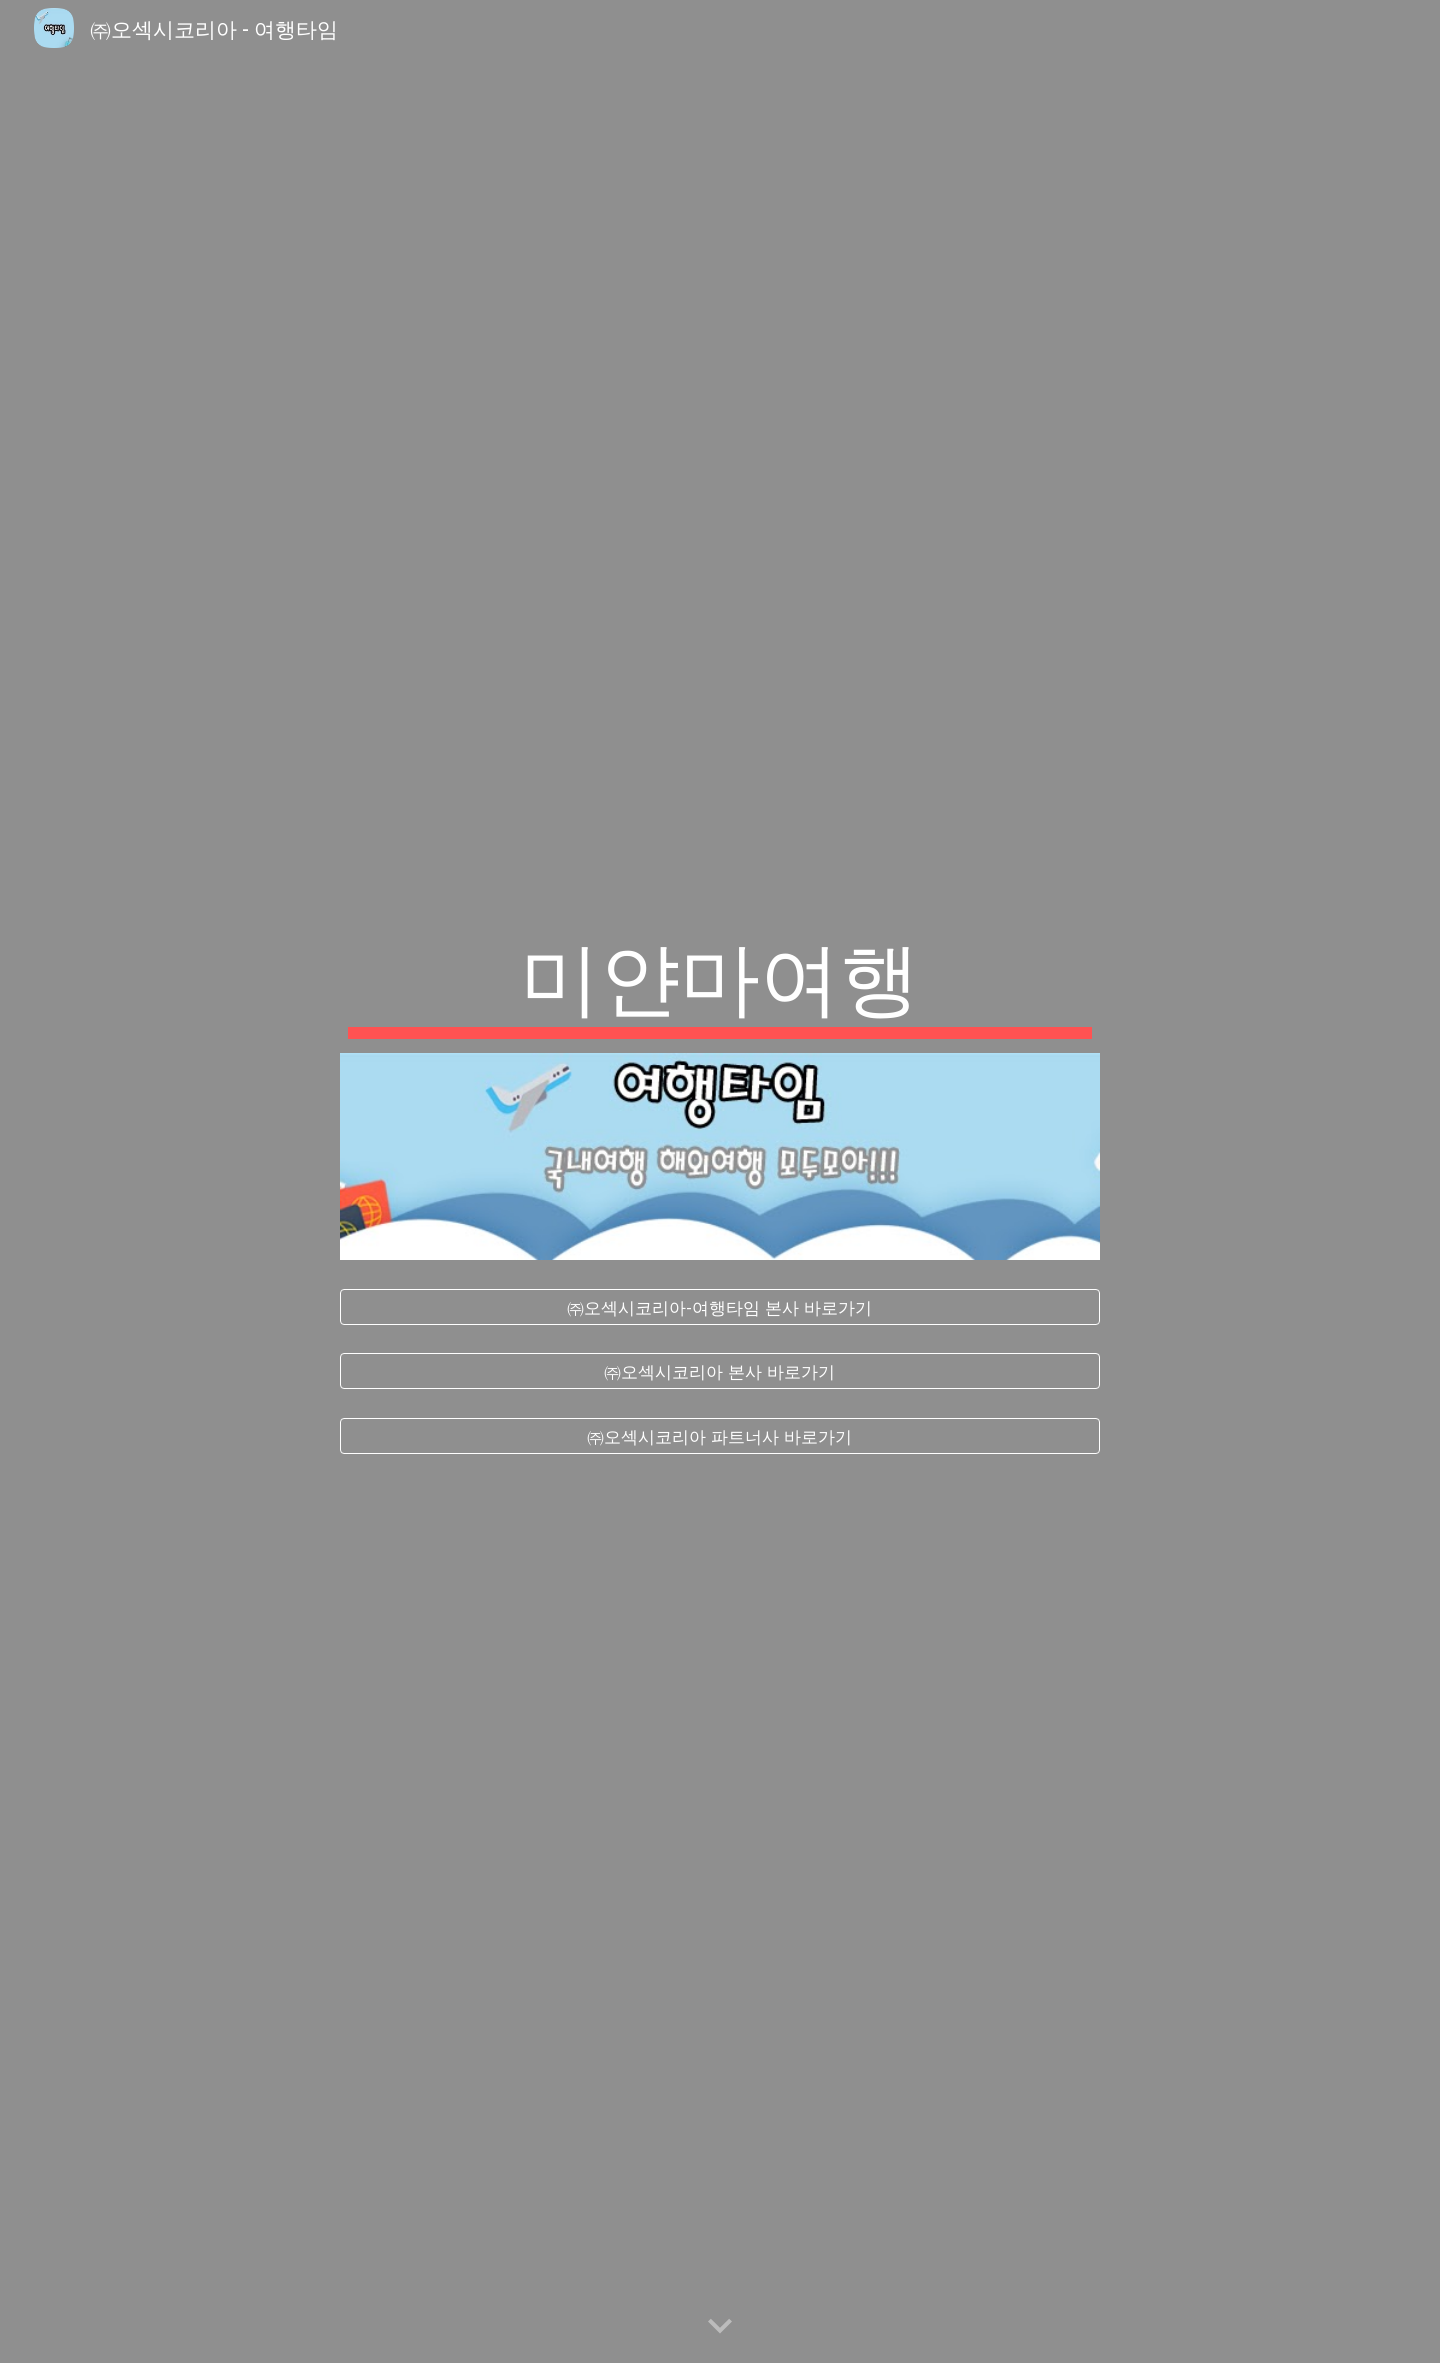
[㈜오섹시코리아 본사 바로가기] (720, 1371)
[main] (720, 981)
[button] (720, 2327)
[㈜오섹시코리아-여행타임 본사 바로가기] (720, 1306)
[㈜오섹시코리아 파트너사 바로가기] (720, 1435)
